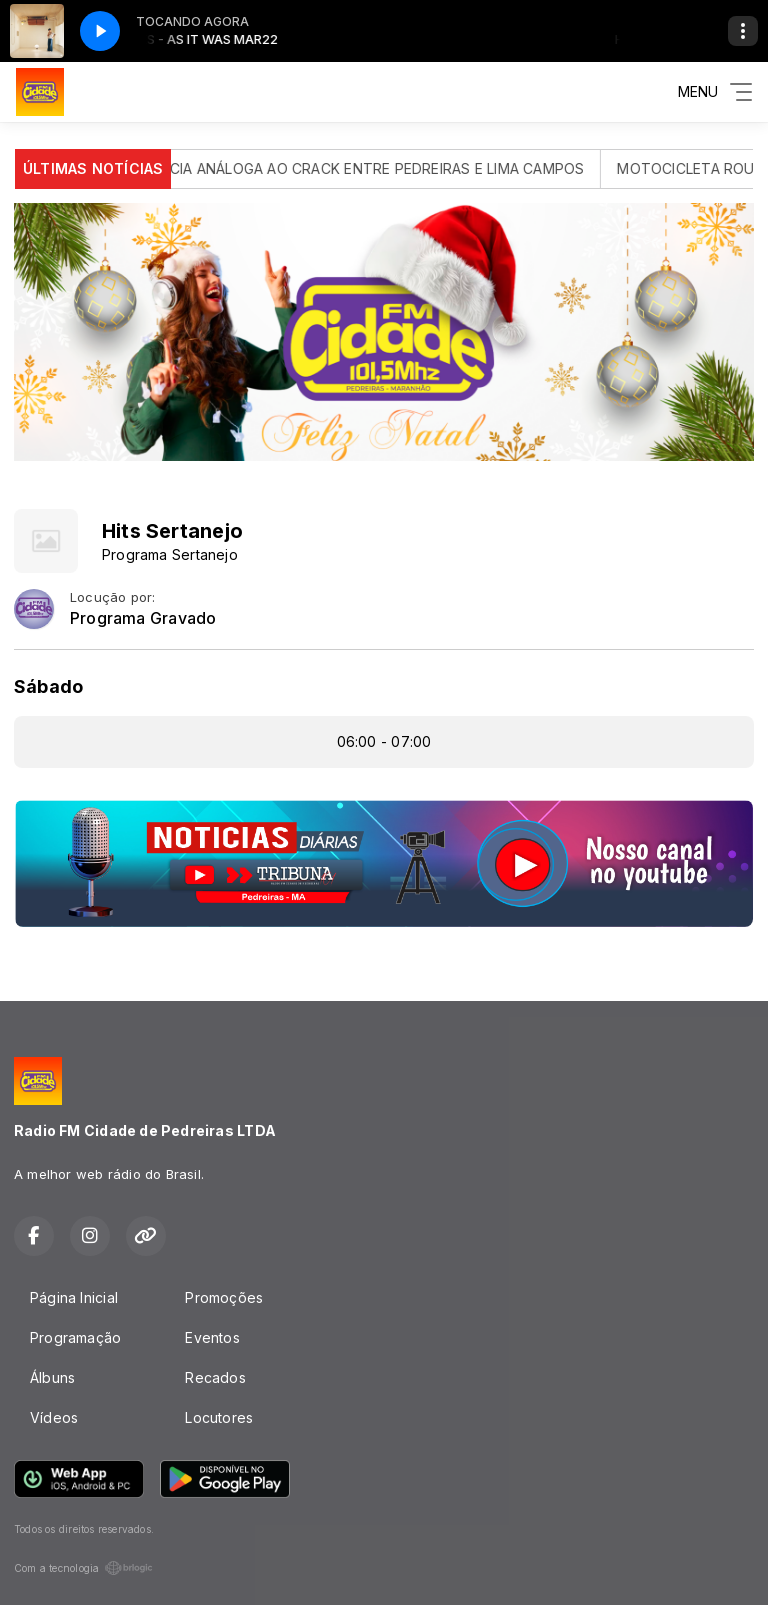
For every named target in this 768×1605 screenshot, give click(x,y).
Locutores (219, 1417)
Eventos (212, 1337)
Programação (75, 1337)
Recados (215, 1377)
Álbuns (52, 1377)
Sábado (48, 686)
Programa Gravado (143, 618)
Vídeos (54, 1417)
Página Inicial (74, 1297)
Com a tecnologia (83, 1568)
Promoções (224, 1297)
